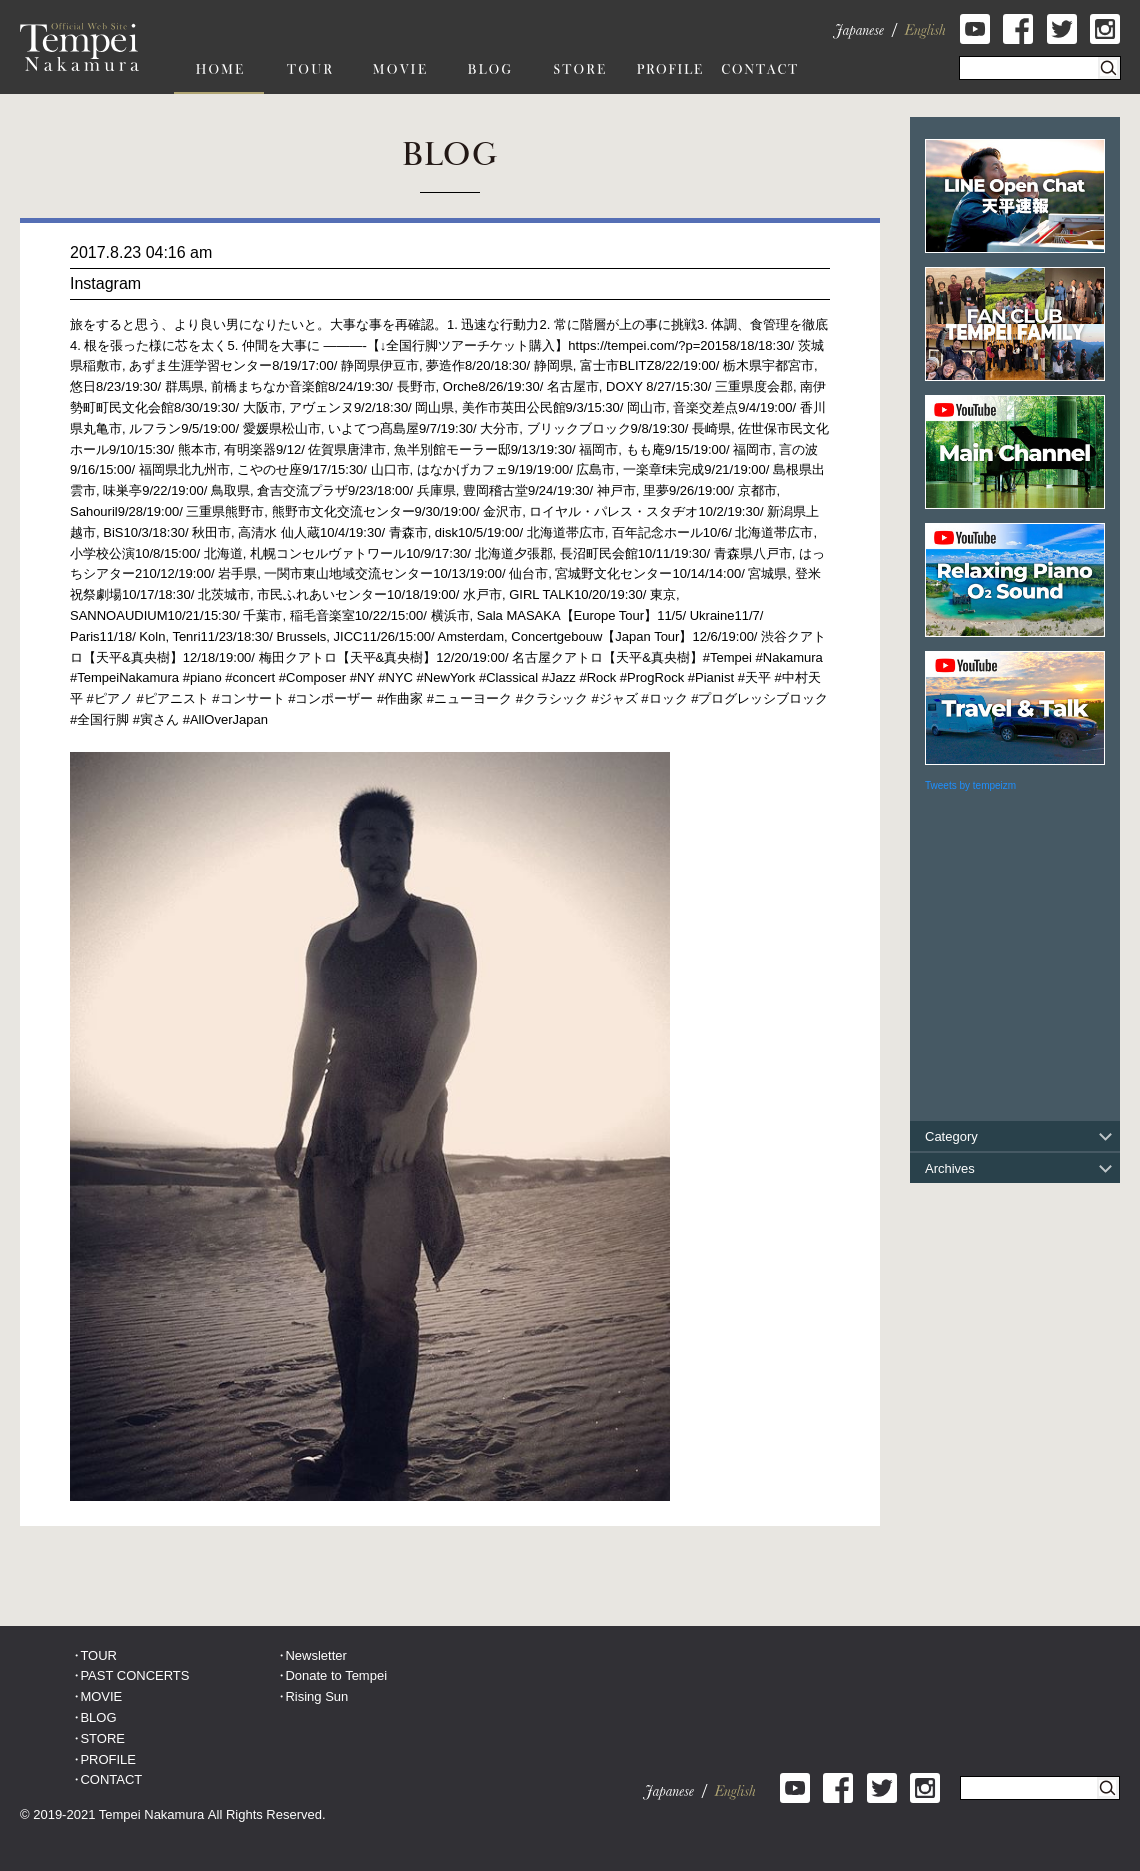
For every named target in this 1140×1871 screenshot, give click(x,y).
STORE (102, 1738)
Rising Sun (316, 1696)
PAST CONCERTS (134, 1675)
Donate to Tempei (336, 1675)
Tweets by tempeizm (970, 785)
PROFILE (108, 1759)
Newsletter (315, 1655)
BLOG (98, 1717)
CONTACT (111, 1779)
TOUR (98, 1655)
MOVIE (101, 1696)
